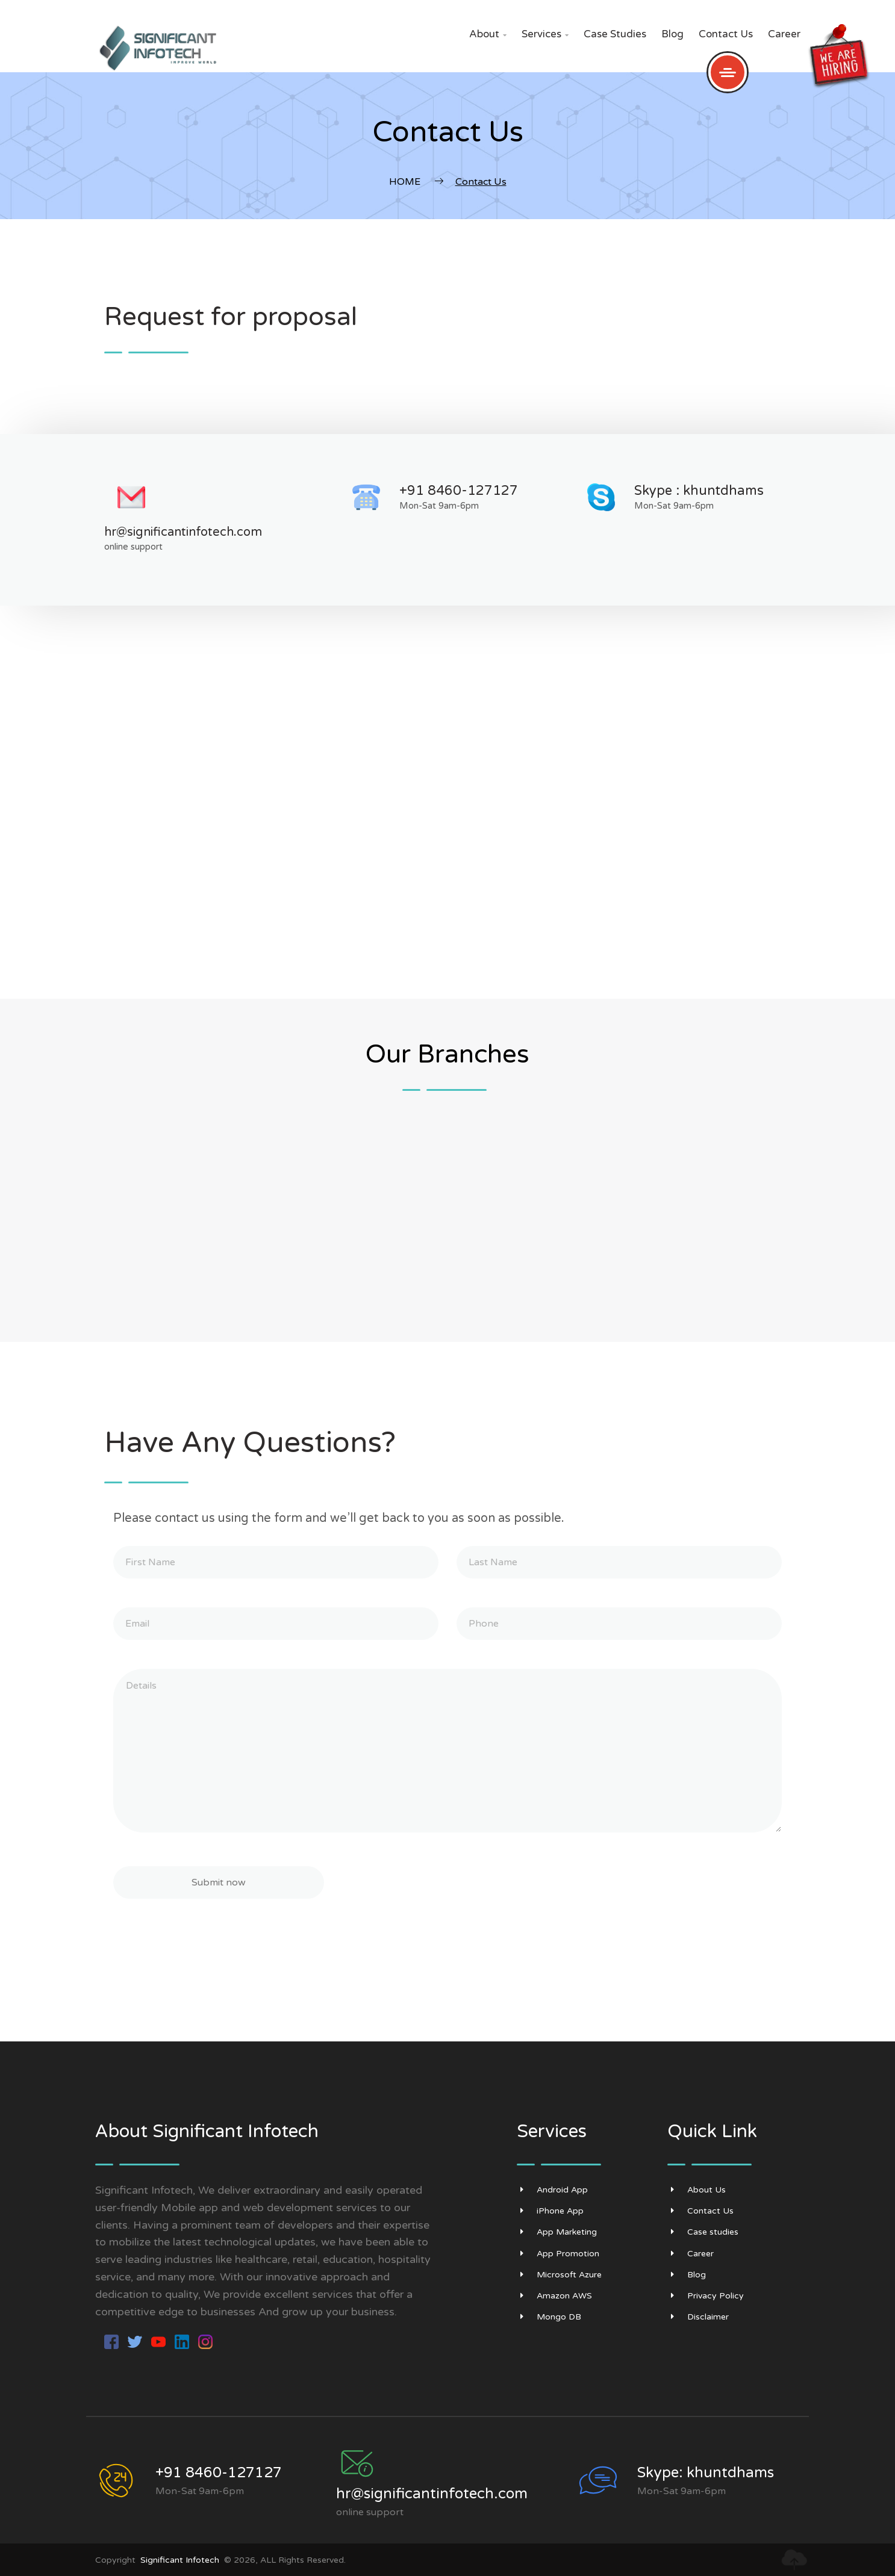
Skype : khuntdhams (699, 490)
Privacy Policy (705, 2296)
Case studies (615, 34)
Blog (672, 34)
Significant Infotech (179, 2560)
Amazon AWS (554, 2296)
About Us (696, 2190)
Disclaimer (698, 2317)
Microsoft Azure (559, 2275)
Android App (552, 2190)
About (488, 34)
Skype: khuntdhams (705, 2472)
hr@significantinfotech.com (183, 532)
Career (784, 34)
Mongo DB (549, 2317)
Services (545, 34)
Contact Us (726, 34)
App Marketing (557, 2232)
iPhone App (550, 2211)
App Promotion (558, 2254)
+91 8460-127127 (458, 490)
